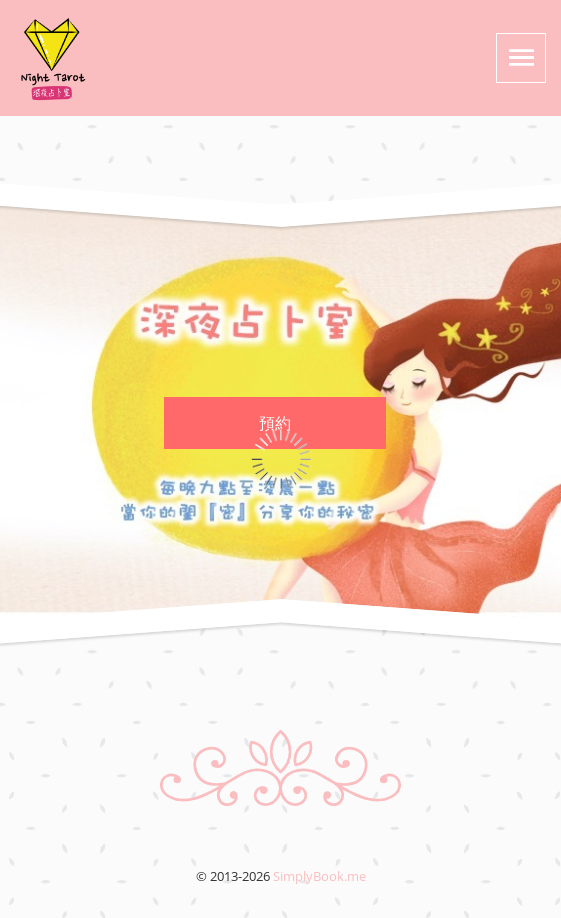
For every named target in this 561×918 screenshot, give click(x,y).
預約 (275, 423)
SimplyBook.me (319, 876)
